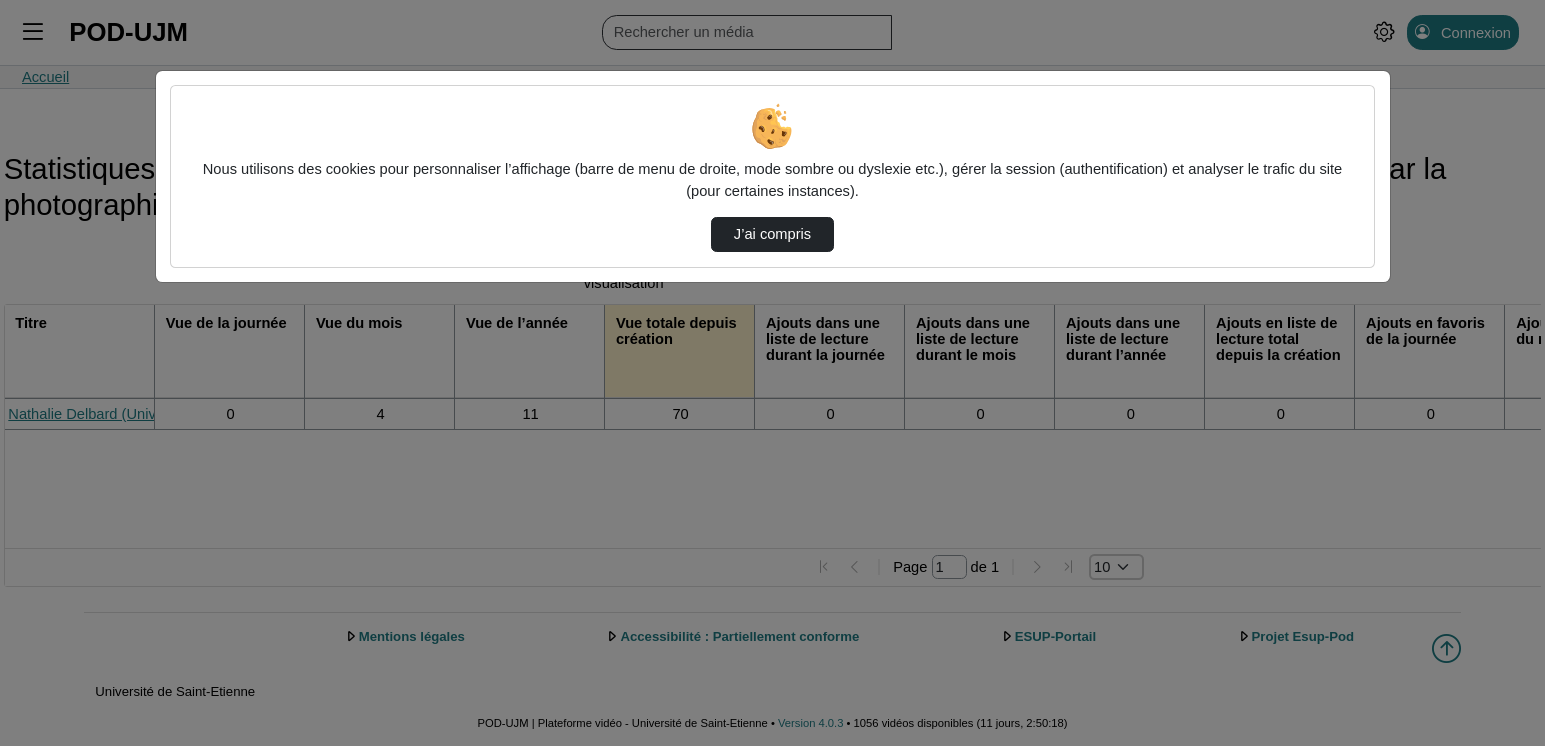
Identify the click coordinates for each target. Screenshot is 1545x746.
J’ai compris (772, 234)
